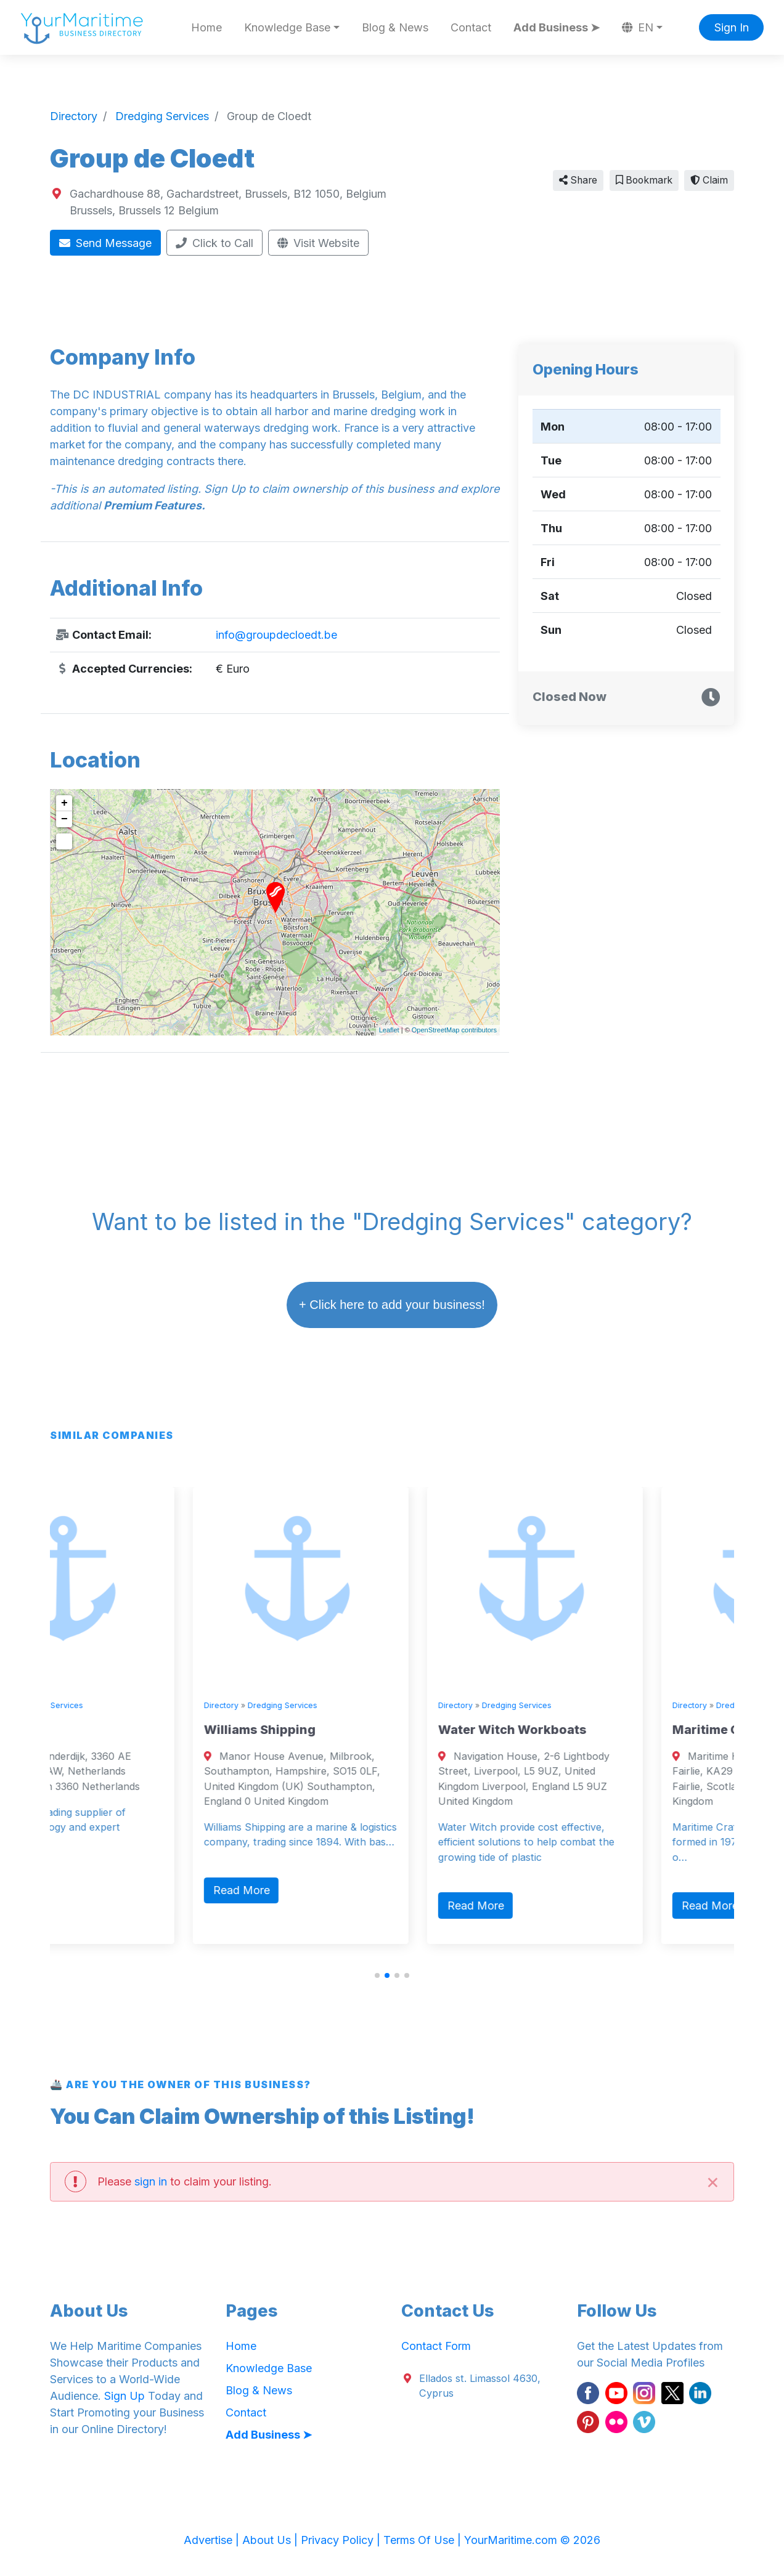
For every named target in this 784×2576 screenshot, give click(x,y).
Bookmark (644, 180)
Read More (93, 1890)
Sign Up (124, 2395)
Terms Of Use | (423, 2539)
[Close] (712, 2181)
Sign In (731, 27)
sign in (150, 2181)
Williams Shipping (346, 1729)
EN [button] (638, 27)
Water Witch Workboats (599, 1729)
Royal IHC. (88, 1729)
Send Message (105, 243)
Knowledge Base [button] (287, 27)
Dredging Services (135, 1705)
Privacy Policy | (342, 2539)
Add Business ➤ (556, 27)
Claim (709, 180)
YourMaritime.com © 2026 (532, 2539)
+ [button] (64, 803)
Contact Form (436, 2345)
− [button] (64, 819)
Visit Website (318, 243)
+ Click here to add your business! (392, 1304)
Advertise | (213, 2539)
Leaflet (389, 1030)
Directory (74, 1705)
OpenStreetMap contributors (454, 1030)
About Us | (271, 2539)
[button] (377, 1975)
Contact (471, 27)
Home (206, 27)
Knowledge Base (269, 2368)
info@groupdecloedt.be (276, 634)
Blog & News (395, 27)
